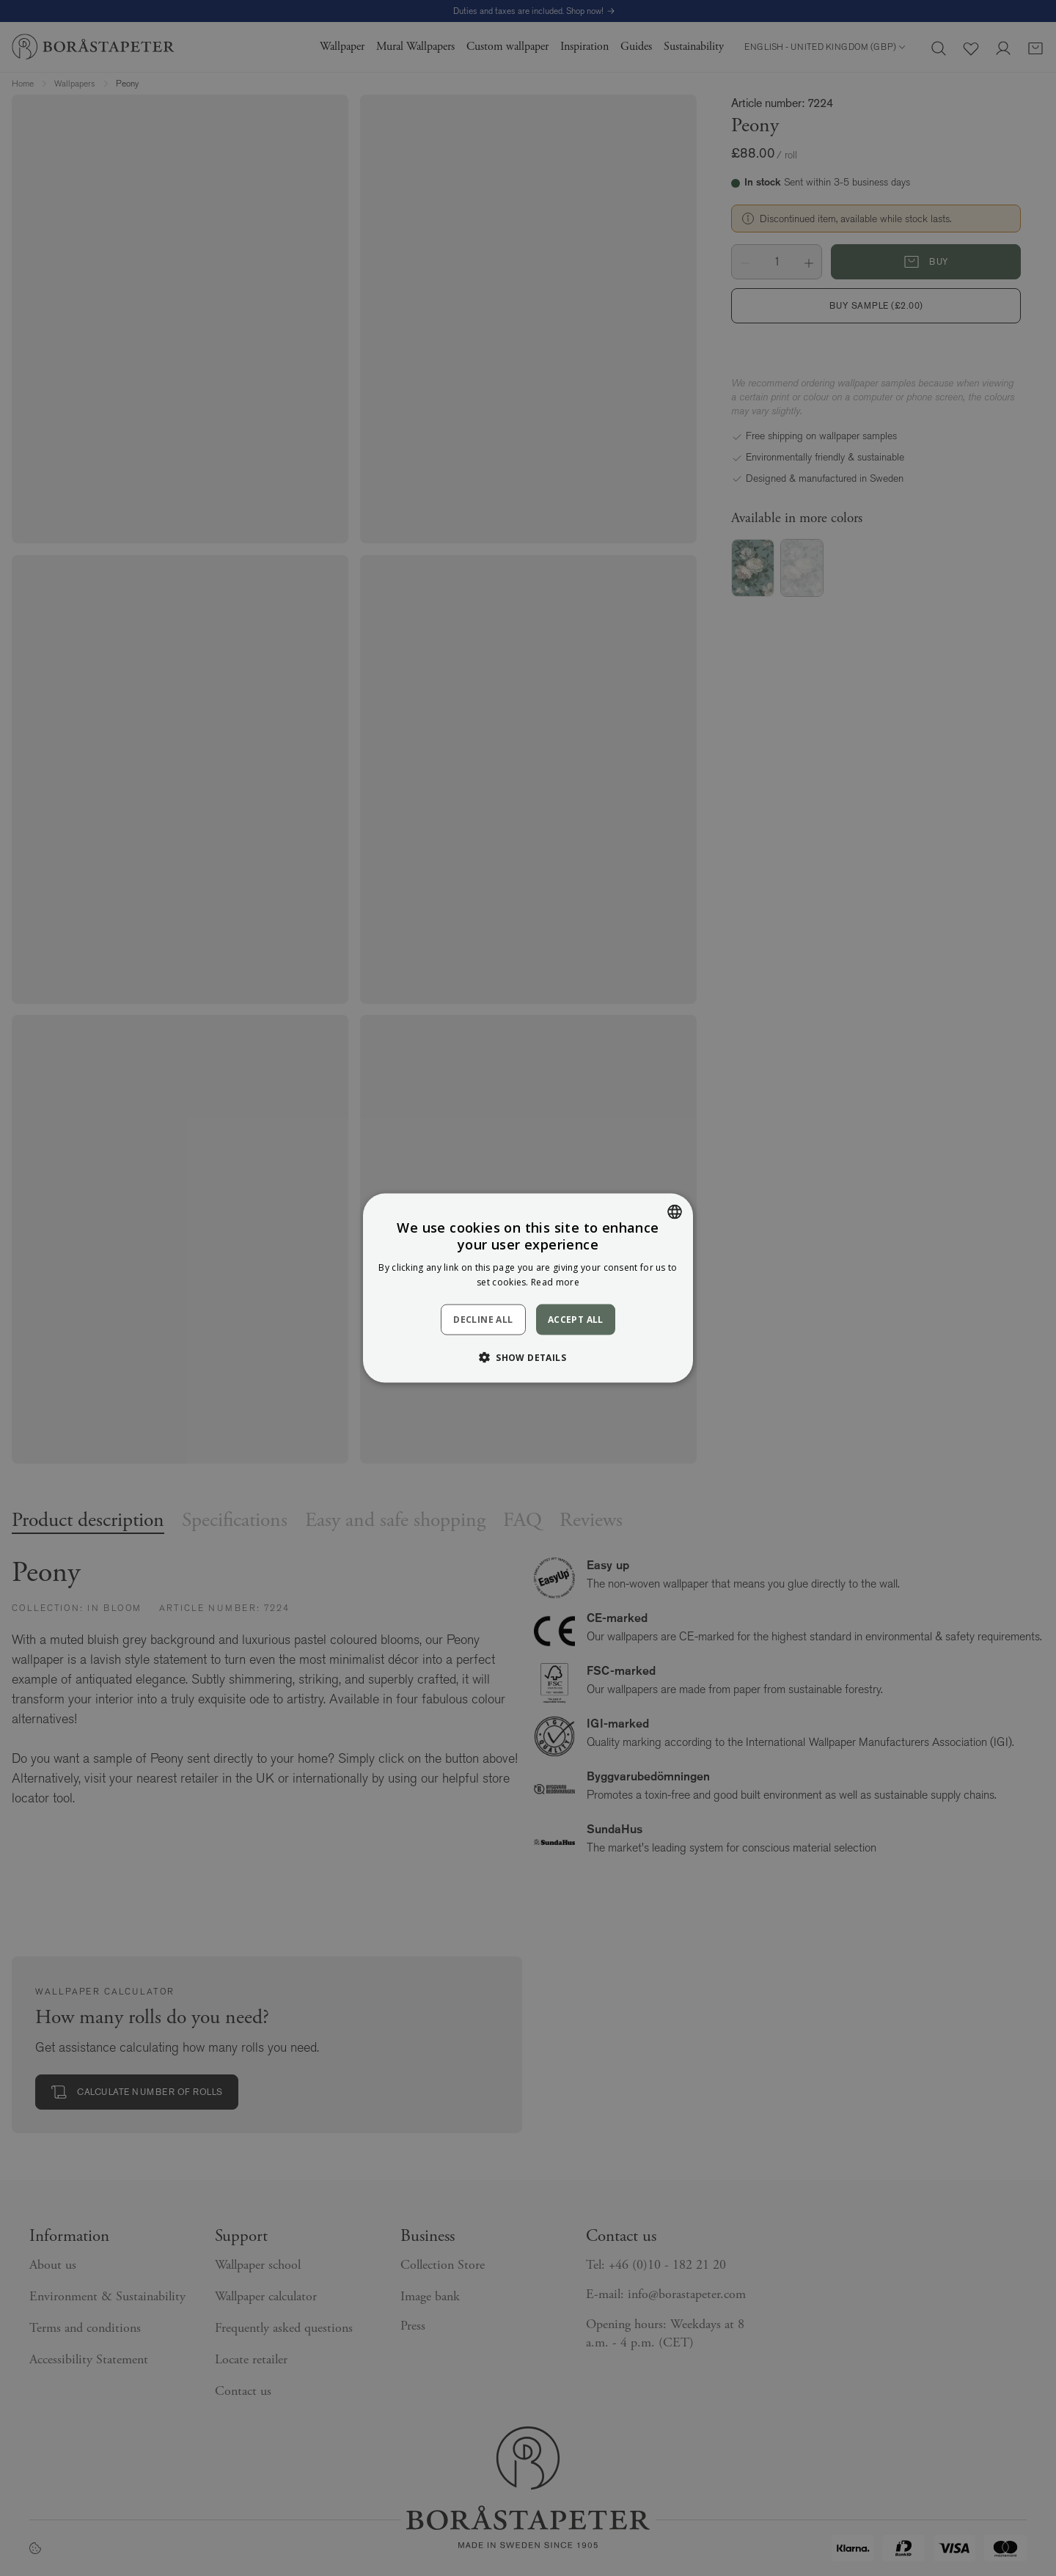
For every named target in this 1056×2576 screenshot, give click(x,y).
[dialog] (528, 1288)
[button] (528, 1357)
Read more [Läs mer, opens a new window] (555, 1282)
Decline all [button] (483, 1319)
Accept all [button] (576, 1319)
